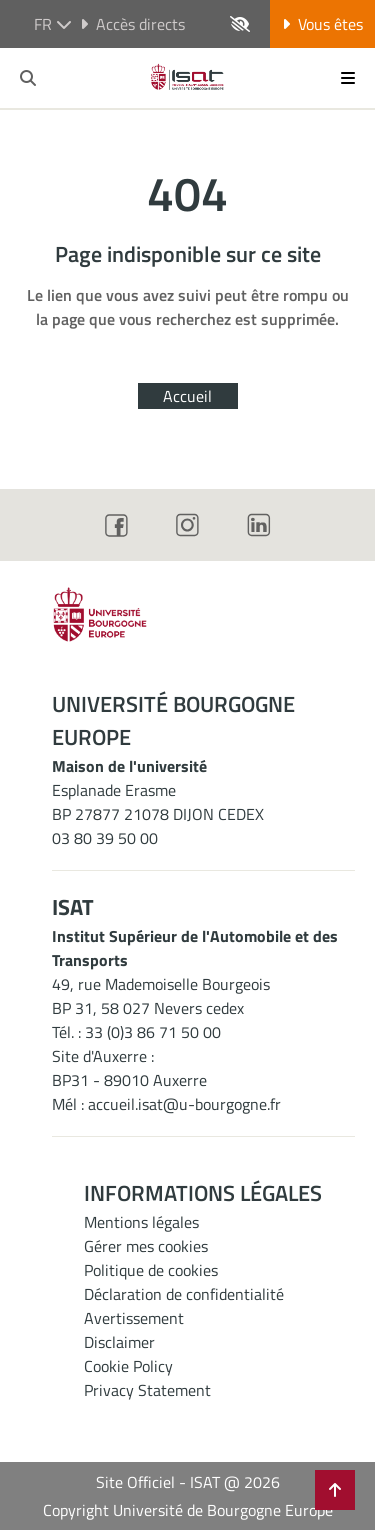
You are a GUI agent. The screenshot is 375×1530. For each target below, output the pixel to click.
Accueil (187, 396)
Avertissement (134, 1318)
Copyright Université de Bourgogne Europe (188, 1510)
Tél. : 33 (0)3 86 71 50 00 (136, 1032)
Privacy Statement (147, 1390)
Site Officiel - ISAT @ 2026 (188, 1482)
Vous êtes (322, 24)
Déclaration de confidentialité (184, 1294)
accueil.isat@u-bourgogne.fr (184, 1104)
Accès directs (132, 24)
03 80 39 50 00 (105, 838)
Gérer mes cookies (146, 1246)
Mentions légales (141, 1222)
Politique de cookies (151, 1270)
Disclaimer (119, 1342)
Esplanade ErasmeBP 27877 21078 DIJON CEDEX (158, 802)
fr (53, 24)
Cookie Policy (128, 1366)
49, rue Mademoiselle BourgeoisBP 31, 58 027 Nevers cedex (161, 996)
